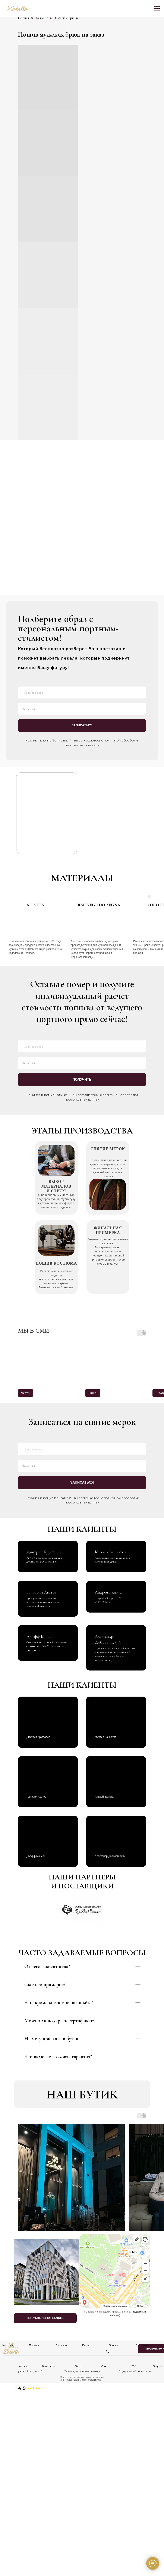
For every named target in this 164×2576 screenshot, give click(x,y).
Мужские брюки (66, 18)
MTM (133, 2549)
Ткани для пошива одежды (82, 2554)
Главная (23, 18)
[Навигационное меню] (157, 8)
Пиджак (34, 2528)
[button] (45, 2501)
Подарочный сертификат (136, 2554)
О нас (105, 2549)
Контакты (48, 2549)
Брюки (113, 2528)
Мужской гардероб (29, 2554)
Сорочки (142, 2528)
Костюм (7, 2528)
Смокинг (61, 2528)
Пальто (86, 2528)
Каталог (42, 18)
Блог (78, 2549)
